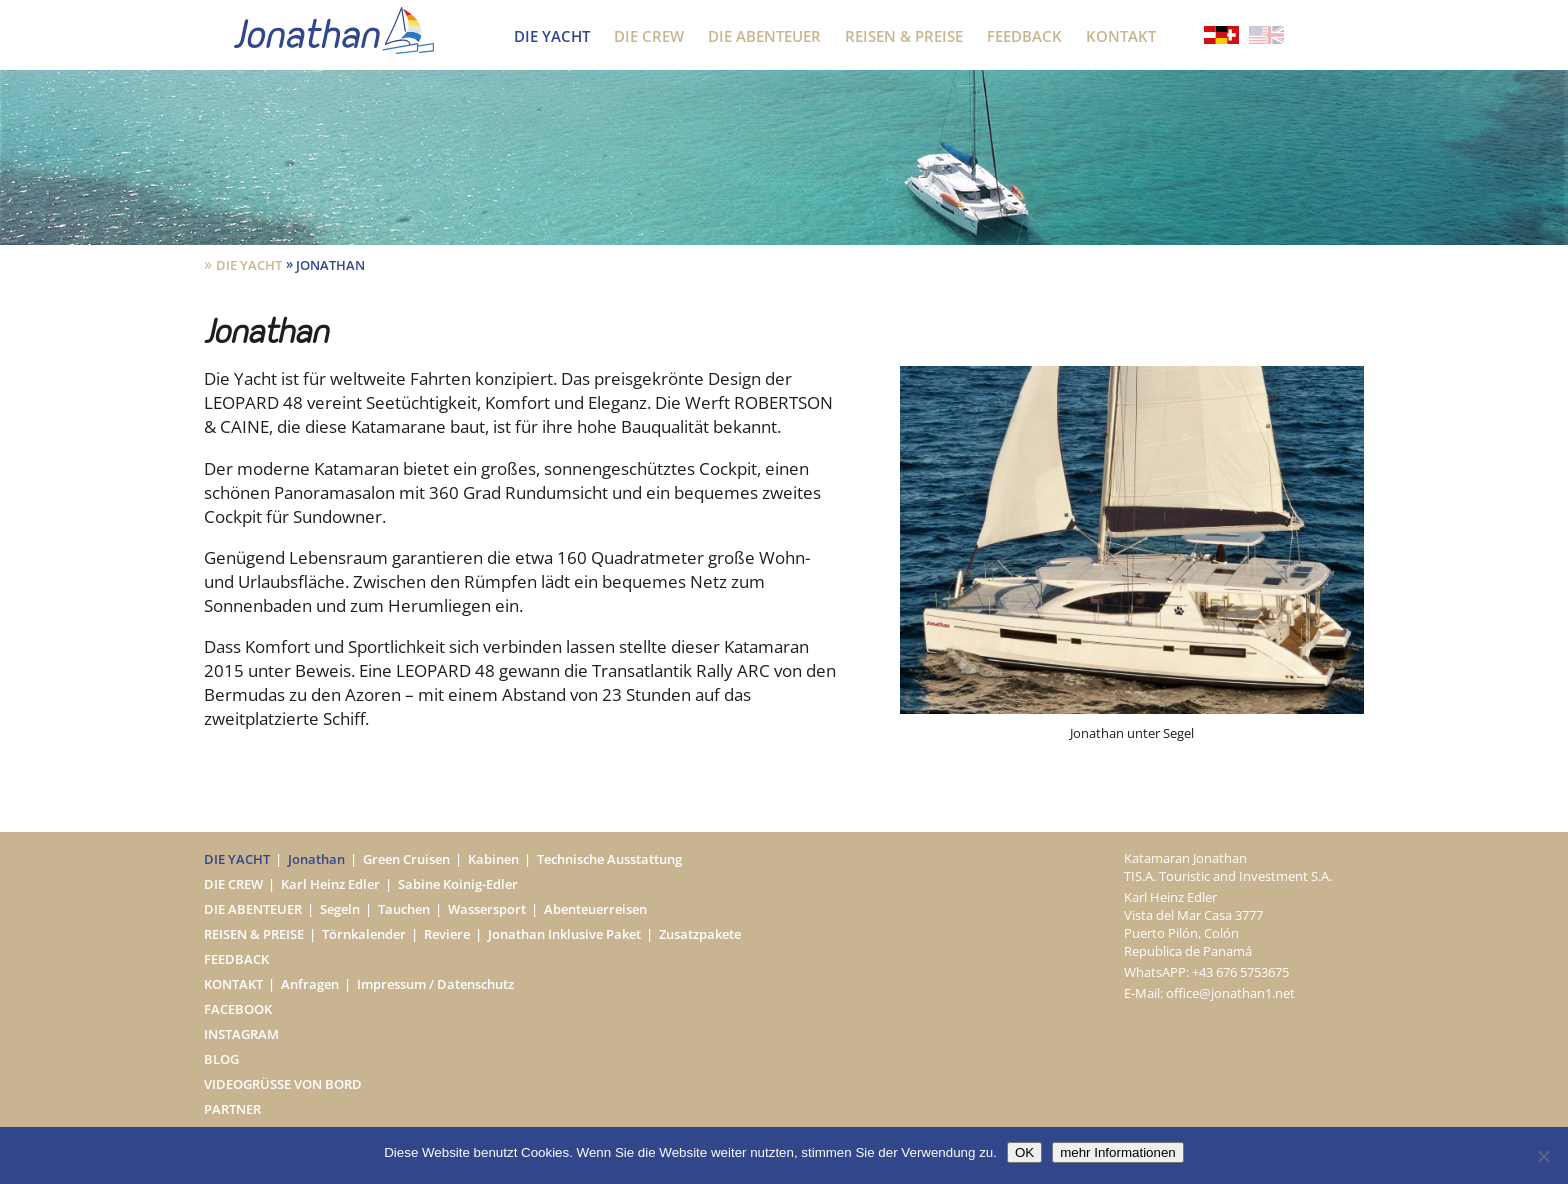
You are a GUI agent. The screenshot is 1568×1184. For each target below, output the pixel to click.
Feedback (1024, 36)
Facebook (238, 1009)
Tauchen (404, 909)
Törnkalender (364, 934)
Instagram (241, 1034)
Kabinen (493, 859)
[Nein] (1543, 1156)
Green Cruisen (406, 859)
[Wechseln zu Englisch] (1266, 37)
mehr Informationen (1118, 1152)
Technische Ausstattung (609, 859)
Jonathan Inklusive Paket (564, 934)
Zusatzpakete (700, 934)
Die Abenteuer (764, 36)
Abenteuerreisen (595, 909)
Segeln (340, 909)
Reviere (447, 934)
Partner (232, 1109)
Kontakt (1121, 36)
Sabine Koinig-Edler (458, 884)
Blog (221, 1059)
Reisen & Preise (904, 36)
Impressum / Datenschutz (435, 984)
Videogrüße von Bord (283, 1084)
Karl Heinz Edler (330, 884)
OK (1024, 1152)
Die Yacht (552, 36)
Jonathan (316, 859)
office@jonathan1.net (1230, 993)
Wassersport (487, 909)
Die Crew (649, 36)
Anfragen (310, 984)
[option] (1132, 554)
